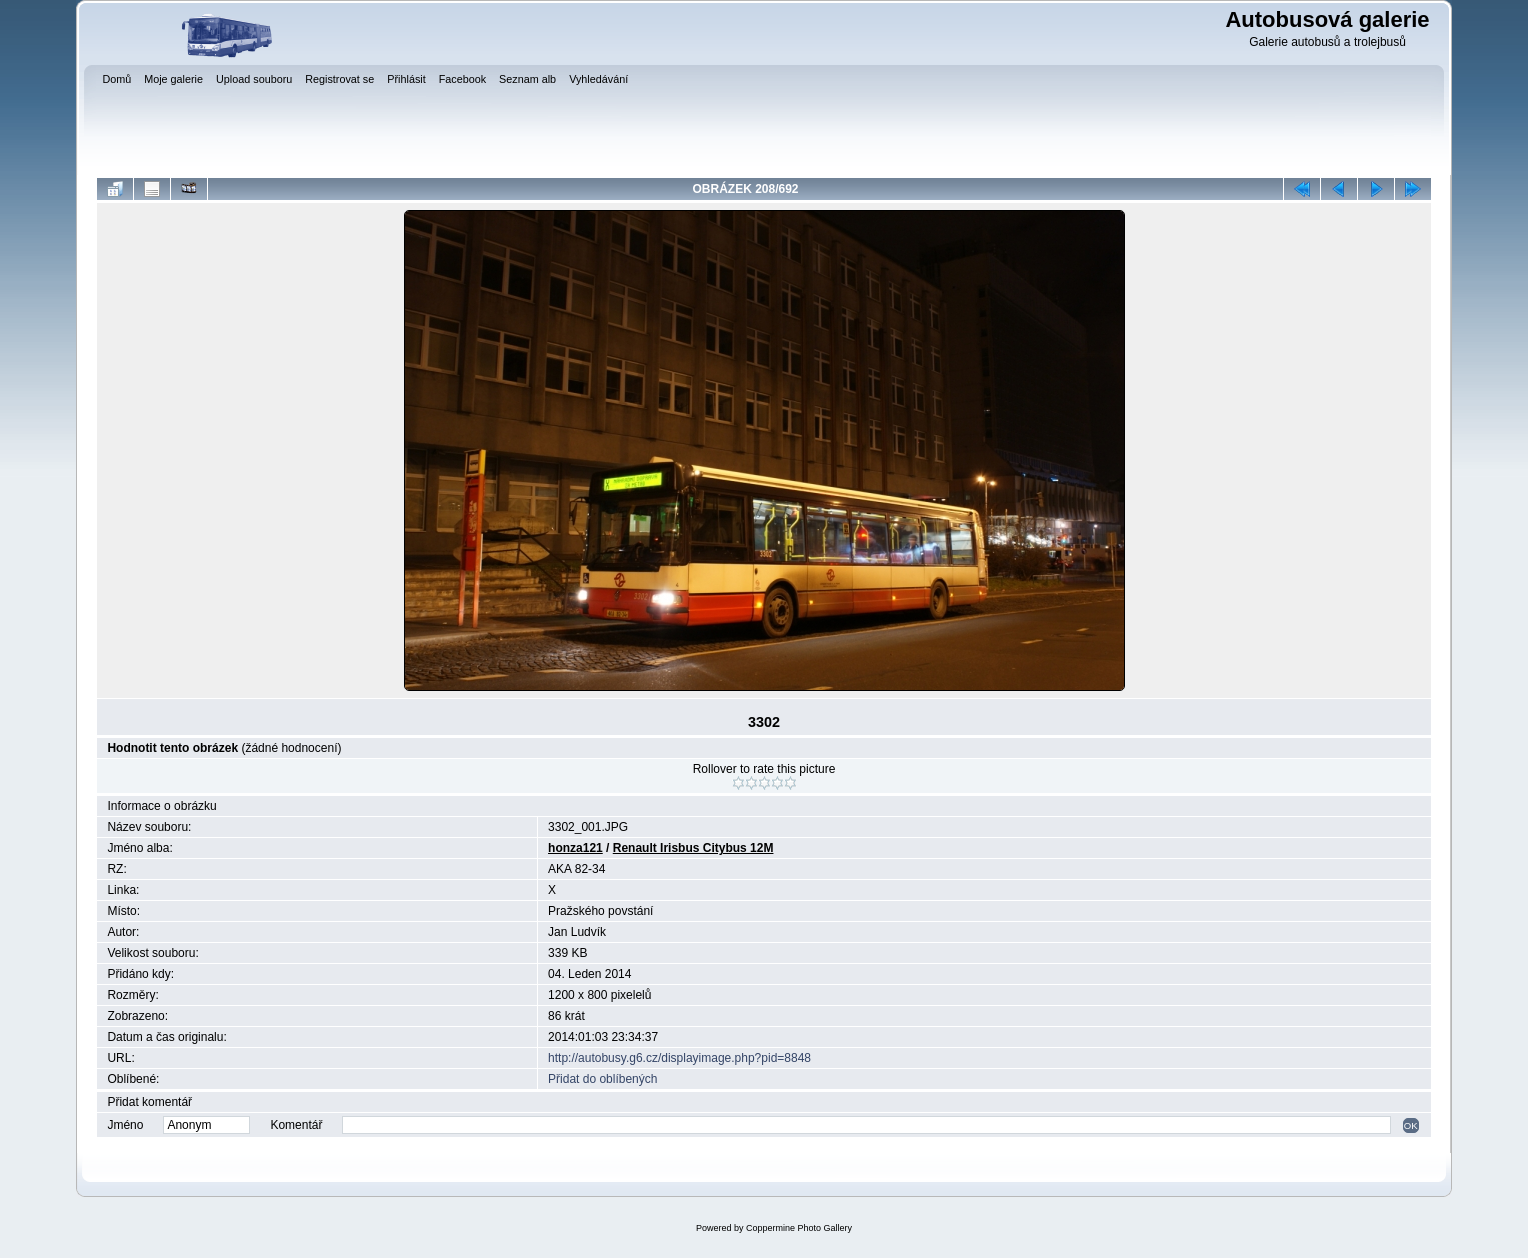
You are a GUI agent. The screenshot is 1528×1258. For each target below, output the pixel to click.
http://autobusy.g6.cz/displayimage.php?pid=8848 (679, 1058)
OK (1411, 1125)
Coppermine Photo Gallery (799, 1228)
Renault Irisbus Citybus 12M (693, 848)
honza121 (575, 848)
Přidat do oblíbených (602, 1079)
